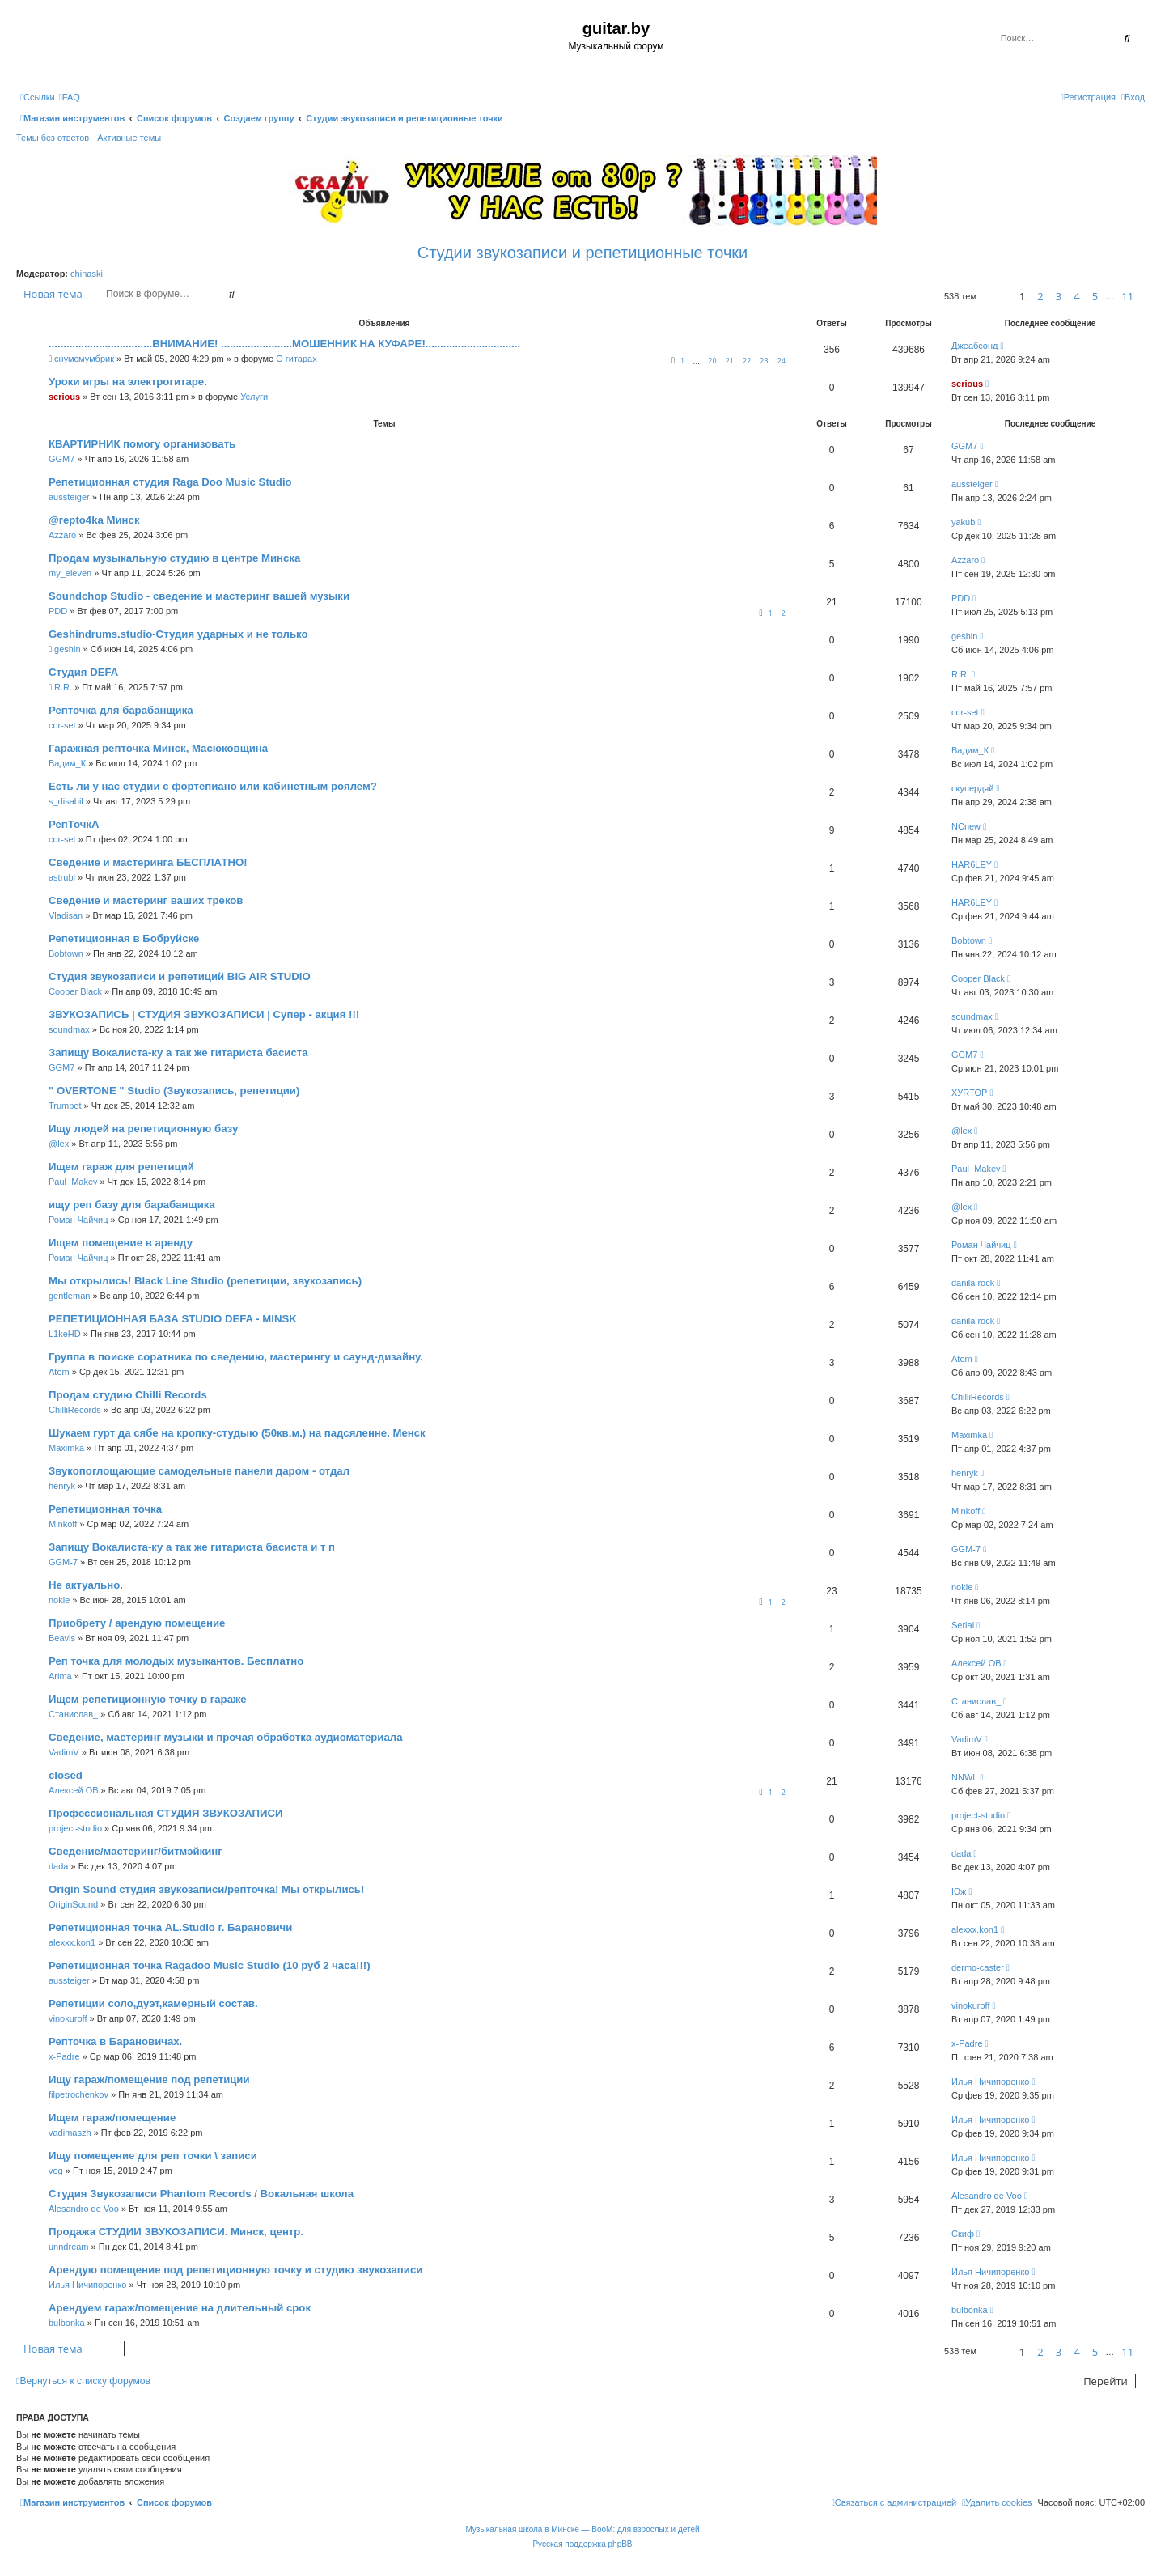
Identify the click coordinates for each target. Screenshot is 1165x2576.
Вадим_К (67, 763)
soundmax (69, 1029)
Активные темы (129, 137)
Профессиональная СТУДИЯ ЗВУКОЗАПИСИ (166, 1813)
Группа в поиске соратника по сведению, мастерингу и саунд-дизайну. (236, 1357)
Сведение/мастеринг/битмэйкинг (135, 1851)
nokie (59, 1600)
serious (64, 396)
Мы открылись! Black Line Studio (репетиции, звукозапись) (205, 1281)
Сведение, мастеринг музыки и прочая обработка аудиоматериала (226, 1737)
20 (712, 360)
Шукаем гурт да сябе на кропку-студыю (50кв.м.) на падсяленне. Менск (237, 1433)
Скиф (962, 2234)
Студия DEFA (83, 672)
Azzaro (62, 535)
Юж (958, 1891)
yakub (963, 522)
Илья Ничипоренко (990, 2081)
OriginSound (73, 1904)
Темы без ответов (52, 137)
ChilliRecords (75, 1410)
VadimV (64, 1752)
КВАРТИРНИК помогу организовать (142, 444)
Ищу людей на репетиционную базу (143, 1128)
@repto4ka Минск (94, 520)
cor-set (62, 725)
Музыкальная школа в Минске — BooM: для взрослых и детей (582, 2529)
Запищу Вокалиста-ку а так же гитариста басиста (178, 1052)
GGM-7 (63, 1562)
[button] (995, 296)
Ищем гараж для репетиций (121, 1167)
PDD (58, 611)
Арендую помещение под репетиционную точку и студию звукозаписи (235, 2270)
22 (747, 360)
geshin (67, 649)
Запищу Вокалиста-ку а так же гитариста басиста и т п (192, 1547)
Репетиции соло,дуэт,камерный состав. (153, 2003)
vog (56, 2170)
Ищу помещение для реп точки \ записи (153, 2155)
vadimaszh (70, 2132)
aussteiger (69, 497)
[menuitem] (69, 97)
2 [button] (1040, 296)
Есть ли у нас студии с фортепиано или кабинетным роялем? (213, 786)
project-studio (75, 1828)
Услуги (254, 396)
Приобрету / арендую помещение (137, 1623)
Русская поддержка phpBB (582, 2544)
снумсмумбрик (84, 358)
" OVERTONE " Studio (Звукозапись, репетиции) (174, 1090)
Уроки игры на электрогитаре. (128, 382)
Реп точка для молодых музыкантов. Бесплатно (176, 1661)
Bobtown (66, 953)
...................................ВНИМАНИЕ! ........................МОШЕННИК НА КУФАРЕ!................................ (284, 343)
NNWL (964, 1777)
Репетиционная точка (105, 1509)
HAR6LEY (971, 864)
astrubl (62, 877)
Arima (60, 1676)
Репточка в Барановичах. (115, 2041)
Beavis (62, 1638)
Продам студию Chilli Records (128, 1395)
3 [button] (1058, 296)
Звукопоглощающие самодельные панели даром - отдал (199, 1471)
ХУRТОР (969, 1092)
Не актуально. (86, 1585)
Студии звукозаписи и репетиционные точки (582, 252)
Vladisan (66, 915)
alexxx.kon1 (72, 1942)
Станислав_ (73, 1714)
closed (66, 1775)
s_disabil (66, 801)
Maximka (66, 1448)
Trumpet (65, 1105)
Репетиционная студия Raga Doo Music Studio (170, 482)
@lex (59, 1143)
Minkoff (63, 1524)
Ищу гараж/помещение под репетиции (149, 2079)
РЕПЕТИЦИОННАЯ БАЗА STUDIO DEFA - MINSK (173, 1319)
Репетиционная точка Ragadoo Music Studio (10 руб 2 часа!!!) (210, 1965)
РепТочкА (74, 824)
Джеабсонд (974, 345)
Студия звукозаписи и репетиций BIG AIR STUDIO (180, 976)
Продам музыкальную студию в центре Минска (174, 558)
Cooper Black (75, 991)
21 (730, 360)
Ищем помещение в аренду (121, 1243)
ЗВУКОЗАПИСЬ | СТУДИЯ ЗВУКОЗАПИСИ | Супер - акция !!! (204, 1014)
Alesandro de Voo (84, 2208)
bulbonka (67, 2323)
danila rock (972, 1283)
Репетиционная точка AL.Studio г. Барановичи (170, 1927)
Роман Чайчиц (78, 1219)
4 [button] (1076, 296)
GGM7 (61, 459)
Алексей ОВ (976, 1663)
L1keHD (65, 1334)
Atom (59, 1372)
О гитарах (296, 358)
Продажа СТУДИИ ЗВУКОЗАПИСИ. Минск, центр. (176, 2232)
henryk (62, 1486)
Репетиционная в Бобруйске (124, 938)
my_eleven (70, 573)
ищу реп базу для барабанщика (132, 1205)
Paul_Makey (73, 1181)
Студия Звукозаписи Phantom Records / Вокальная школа (201, 2194)
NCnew (966, 826)
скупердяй (972, 788)
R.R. (63, 687)
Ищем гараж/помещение (112, 2117)
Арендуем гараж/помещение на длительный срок (180, 2308)
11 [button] (1127, 296)
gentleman (69, 1296)
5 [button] (1095, 296)
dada (58, 1866)
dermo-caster (977, 1967)
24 (781, 360)
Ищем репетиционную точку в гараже (148, 1699)
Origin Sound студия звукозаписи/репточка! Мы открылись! (206, 1889)
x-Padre (64, 2056)
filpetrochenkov (78, 2094)
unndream (69, 2246)
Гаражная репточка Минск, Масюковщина (158, 748)
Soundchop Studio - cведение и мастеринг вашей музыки (199, 596)
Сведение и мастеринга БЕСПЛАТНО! (148, 862)
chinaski (86, 273)
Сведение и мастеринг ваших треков (146, 900)
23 (764, 360)
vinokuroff (68, 2018)
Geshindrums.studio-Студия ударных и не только (178, 634)
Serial (962, 1625)
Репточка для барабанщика (121, 710)
